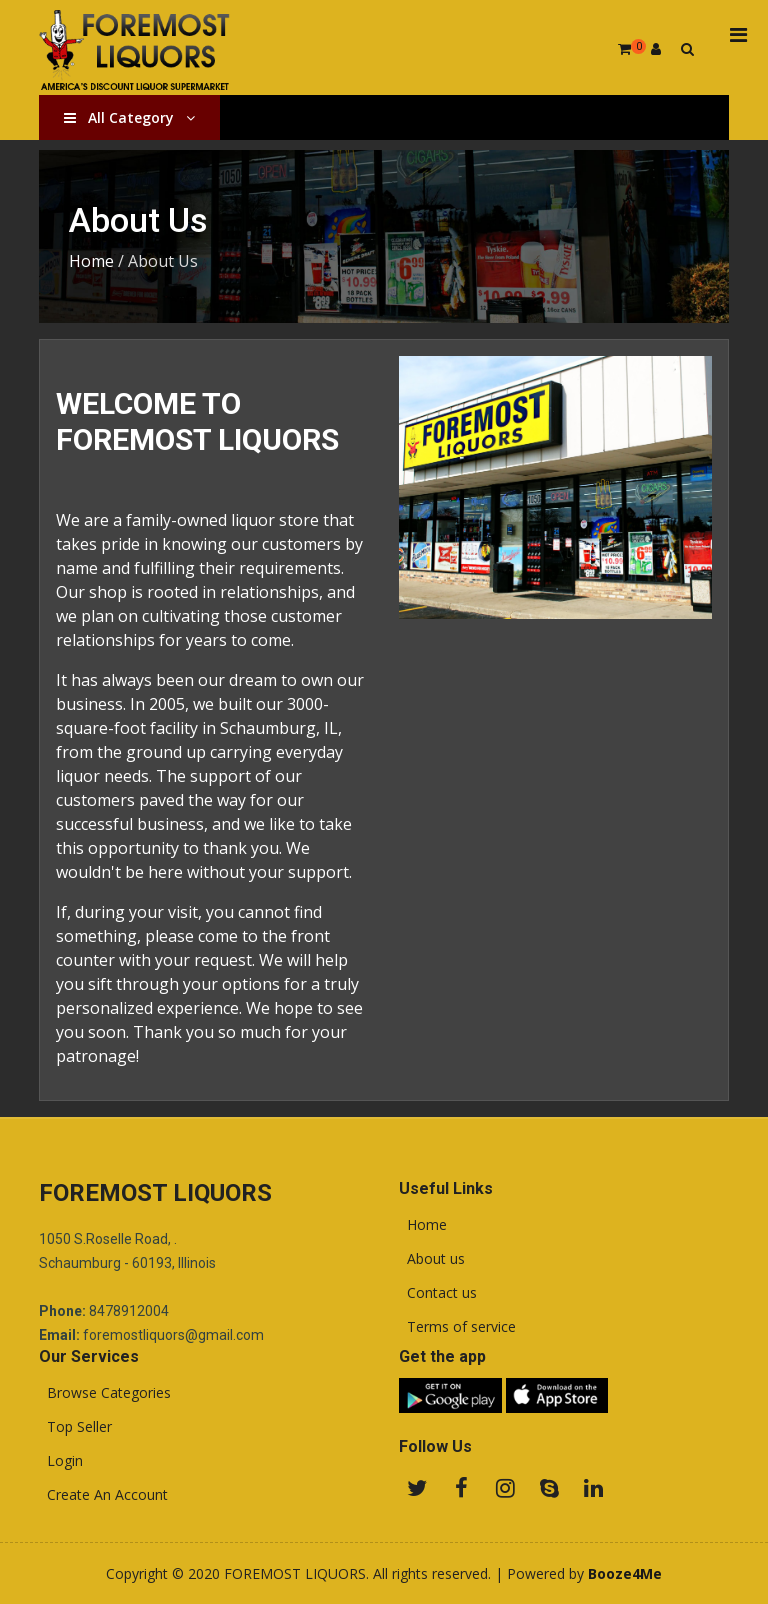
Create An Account (103, 1495)
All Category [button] (129, 117)
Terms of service (457, 1327)
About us (432, 1259)
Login (61, 1461)
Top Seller (75, 1427)
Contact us (438, 1293)
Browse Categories (105, 1393)
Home (91, 261)
